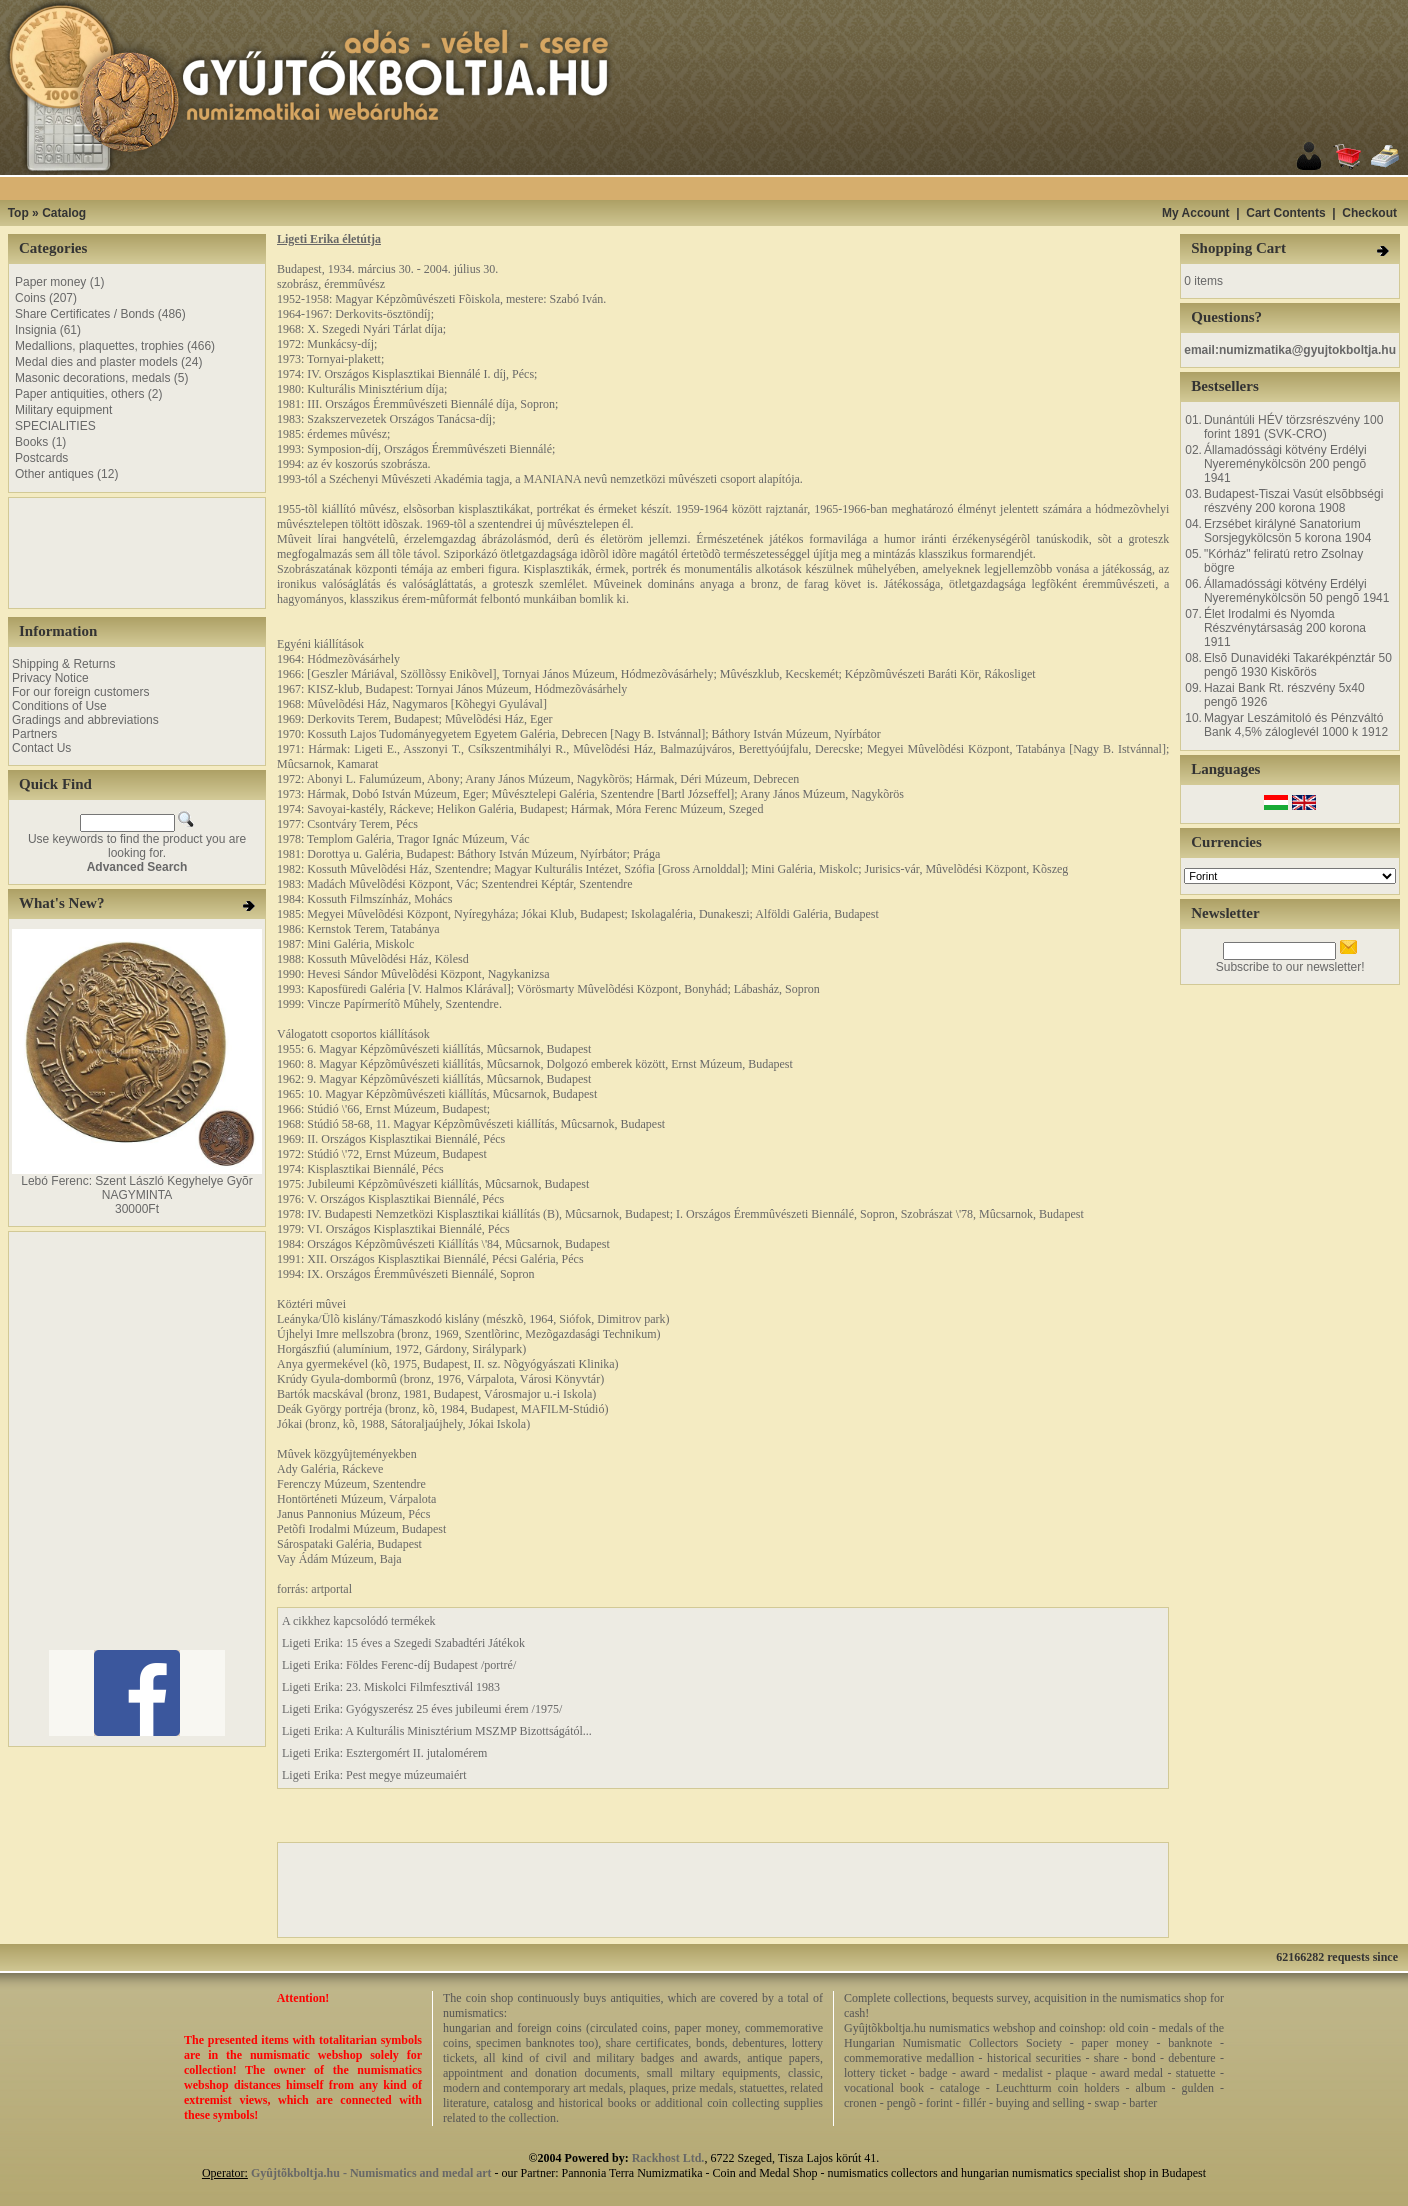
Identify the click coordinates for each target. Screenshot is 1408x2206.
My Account (1196, 213)
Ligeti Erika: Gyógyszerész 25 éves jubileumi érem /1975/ (422, 1709)
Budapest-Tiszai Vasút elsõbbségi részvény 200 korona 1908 (1293, 501)
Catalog (64, 213)
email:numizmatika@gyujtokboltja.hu (1290, 350)
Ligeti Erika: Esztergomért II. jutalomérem (384, 1753)
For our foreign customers (80, 692)
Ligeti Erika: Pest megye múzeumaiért (374, 1775)
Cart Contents (1285, 213)
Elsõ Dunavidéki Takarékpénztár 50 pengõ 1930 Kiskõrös (1298, 665)
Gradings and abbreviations (85, 720)
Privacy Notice (50, 678)
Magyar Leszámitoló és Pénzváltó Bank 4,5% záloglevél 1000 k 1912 (1296, 725)
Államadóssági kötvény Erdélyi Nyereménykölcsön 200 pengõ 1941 (1285, 464)
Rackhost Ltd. (668, 2158)
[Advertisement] (729, 188)
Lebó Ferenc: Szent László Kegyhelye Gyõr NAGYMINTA (136, 1188)
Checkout (1369, 213)
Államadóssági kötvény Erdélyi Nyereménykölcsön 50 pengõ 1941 (1296, 591)
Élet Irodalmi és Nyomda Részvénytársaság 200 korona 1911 (1285, 628)
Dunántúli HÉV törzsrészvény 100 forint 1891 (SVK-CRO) (1293, 427)
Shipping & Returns (63, 664)
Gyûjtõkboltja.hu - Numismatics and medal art (371, 2173)
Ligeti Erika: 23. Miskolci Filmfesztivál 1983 (391, 1687)
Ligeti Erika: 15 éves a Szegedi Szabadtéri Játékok (403, 1643)
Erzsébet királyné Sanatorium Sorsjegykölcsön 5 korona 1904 (1287, 531)
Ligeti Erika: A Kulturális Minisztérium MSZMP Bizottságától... (437, 1731)
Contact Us (41, 748)
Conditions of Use (59, 706)
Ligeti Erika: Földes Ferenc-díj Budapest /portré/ (399, 1665)
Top (18, 213)
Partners (34, 734)
